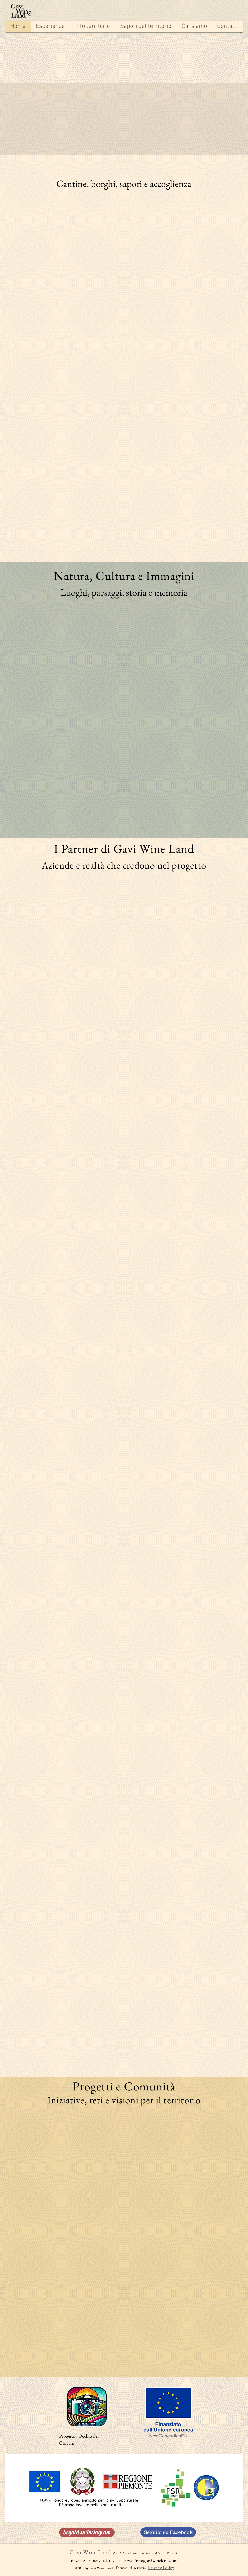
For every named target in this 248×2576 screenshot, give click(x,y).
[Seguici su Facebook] (168, 2532)
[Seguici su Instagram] (87, 2532)
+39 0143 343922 (120, 2560)
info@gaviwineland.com (156, 2560)
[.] (124, 2488)
